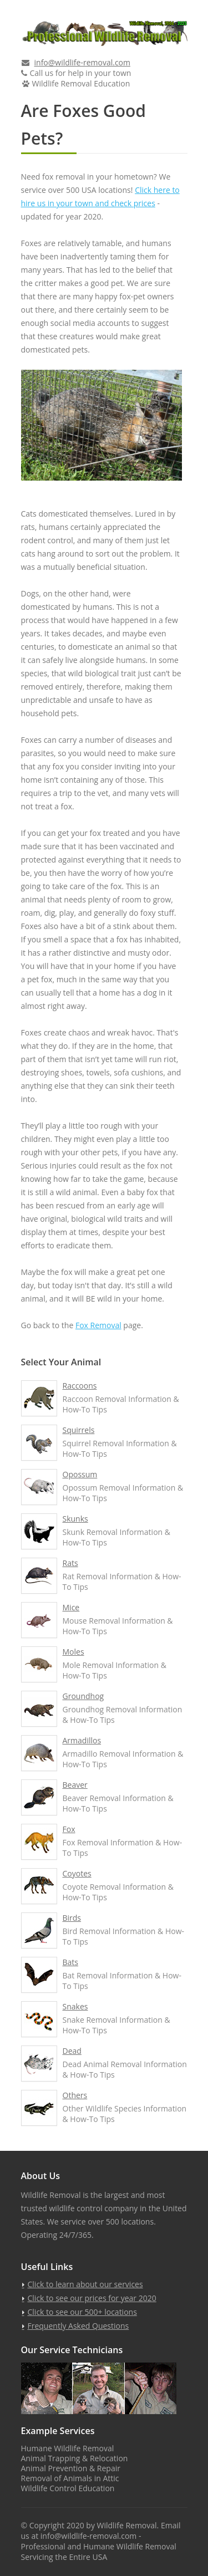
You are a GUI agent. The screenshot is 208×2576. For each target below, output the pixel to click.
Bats (71, 1962)
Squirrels (79, 1430)
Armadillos (82, 1740)
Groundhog (83, 1696)
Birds (72, 1917)
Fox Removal (98, 1325)
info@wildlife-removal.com (82, 62)
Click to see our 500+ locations (82, 2312)
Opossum (80, 1474)
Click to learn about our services (85, 2284)
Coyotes (77, 1873)
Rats (70, 1563)
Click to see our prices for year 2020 (92, 2298)
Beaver (75, 1784)
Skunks (75, 1518)
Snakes (75, 2006)
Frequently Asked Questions (78, 2325)
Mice (71, 1607)
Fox (69, 1829)
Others (75, 2095)
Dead (72, 2051)
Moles (73, 1651)
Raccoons (80, 1385)
